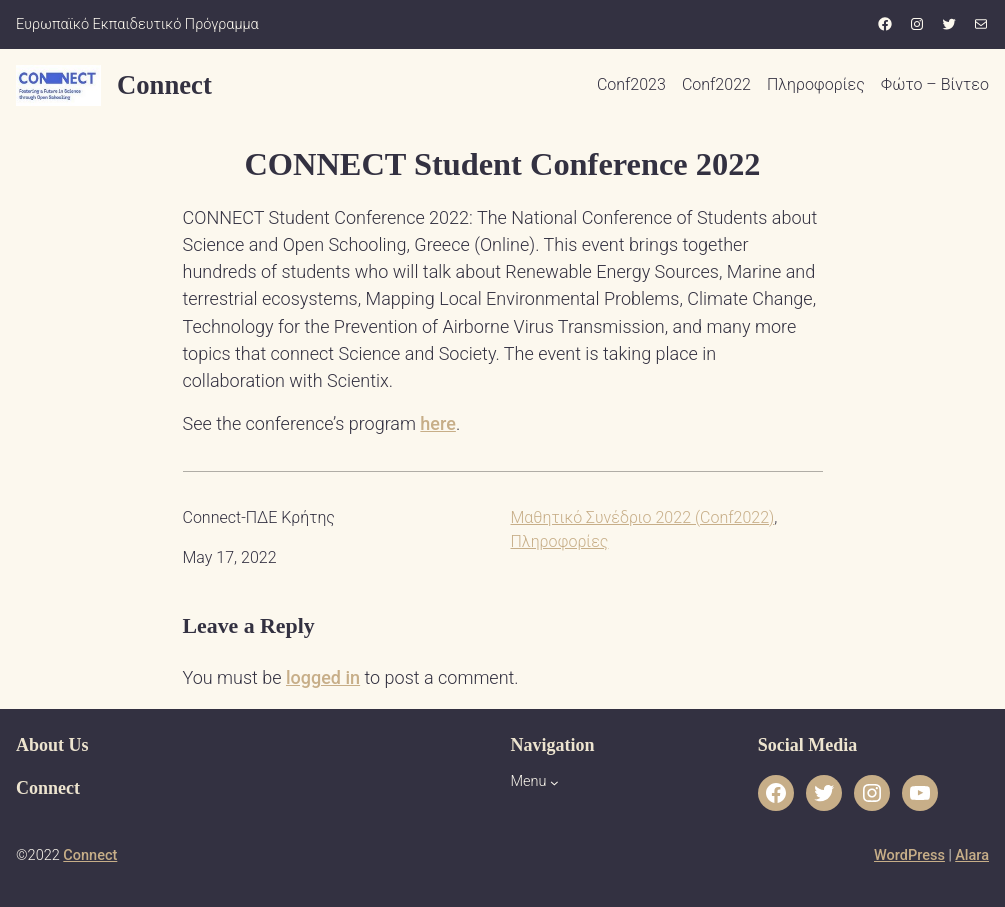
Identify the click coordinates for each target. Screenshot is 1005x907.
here (438, 423)
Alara (972, 855)
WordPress (909, 855)
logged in (323, 677)
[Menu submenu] (554, 782)
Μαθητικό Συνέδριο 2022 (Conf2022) (643, 517)
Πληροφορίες (560, 541)
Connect (164, 85)
